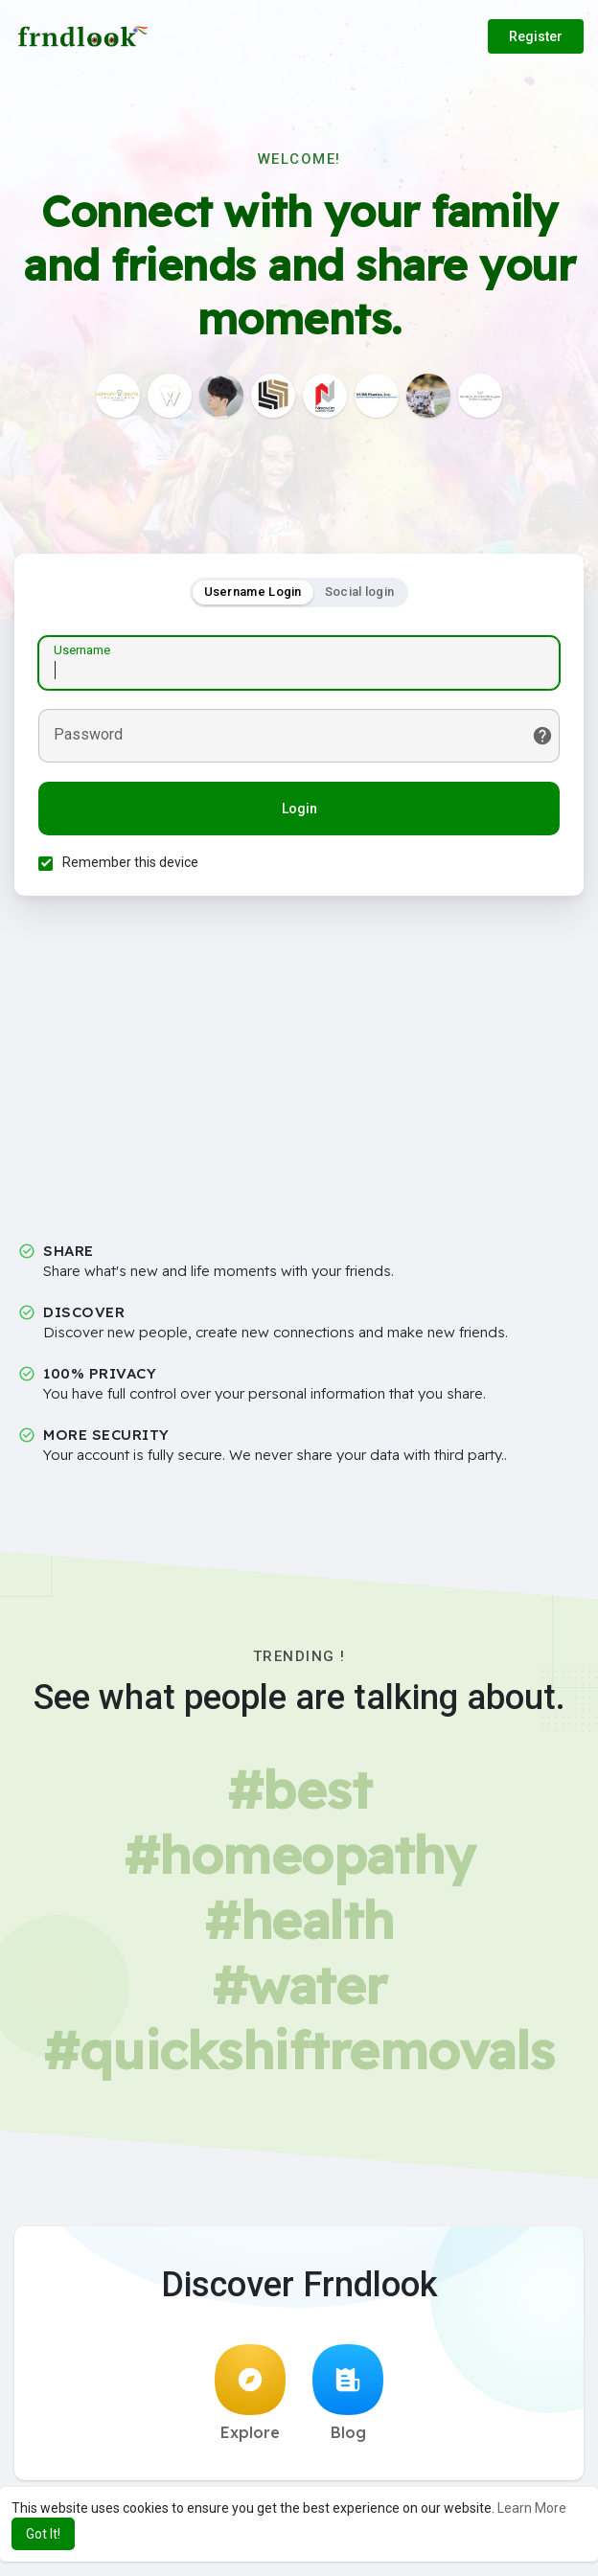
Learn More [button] (531, 2508)
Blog (347, 2393)
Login (299, 808)
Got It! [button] (43, 2534)
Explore (250, 2393)
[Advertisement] (299, 1076)
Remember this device (130, 862)
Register (536, 36)
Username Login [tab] (253, 591)
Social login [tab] (360, 591)
